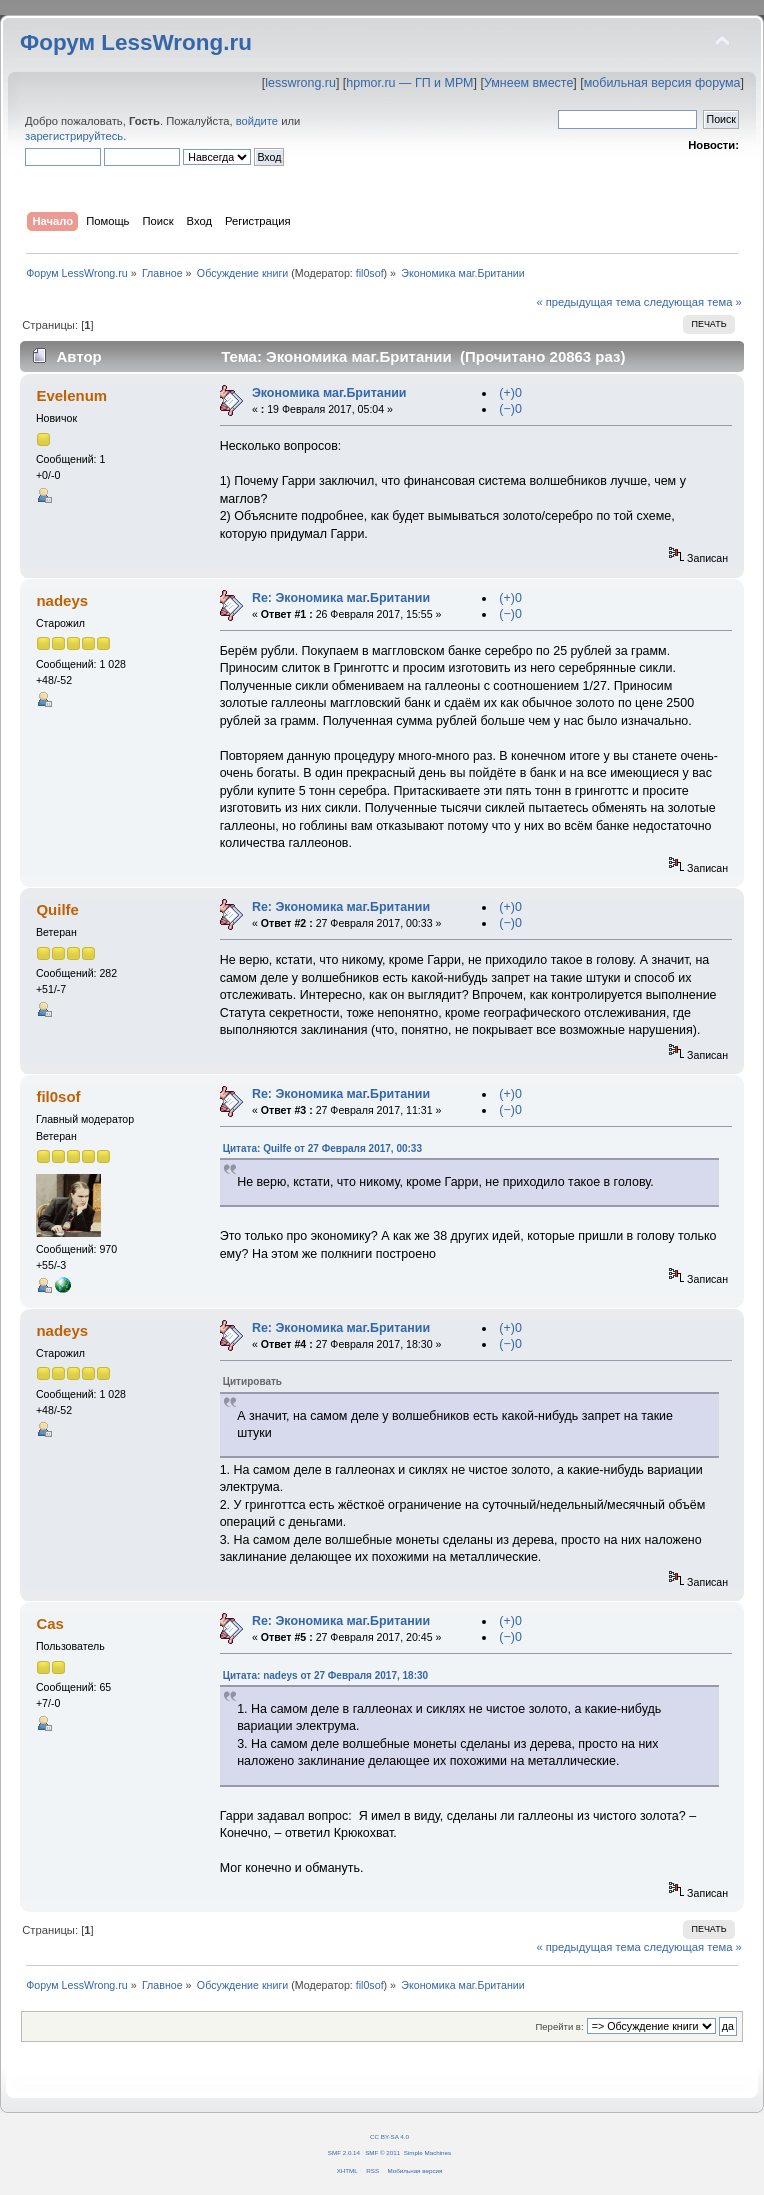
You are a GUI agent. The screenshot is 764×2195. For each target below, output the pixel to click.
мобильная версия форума (662, 83)
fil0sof (370, 273)
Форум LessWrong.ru (136, 42)
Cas (49, 1623)
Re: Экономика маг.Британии (341, 598)
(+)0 (510, 393)
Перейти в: (559, 2026)
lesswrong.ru (300, 83)
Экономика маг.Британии (329, 393)
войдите (257, 121)
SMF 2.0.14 (344, 2152)
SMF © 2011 (382, 2152)
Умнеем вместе (528, 83)
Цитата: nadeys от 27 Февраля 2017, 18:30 (325, 1675)
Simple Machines (427, 2152)
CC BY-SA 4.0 (389, 2136)
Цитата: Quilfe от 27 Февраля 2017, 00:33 (322, 1148)
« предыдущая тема (588, 302)
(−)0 (510, 409)
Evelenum (71, 395)
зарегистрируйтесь (74, 136)
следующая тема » (693, 302)
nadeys (62, 600)
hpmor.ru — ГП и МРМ (409, 83)
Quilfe (57, 909)
